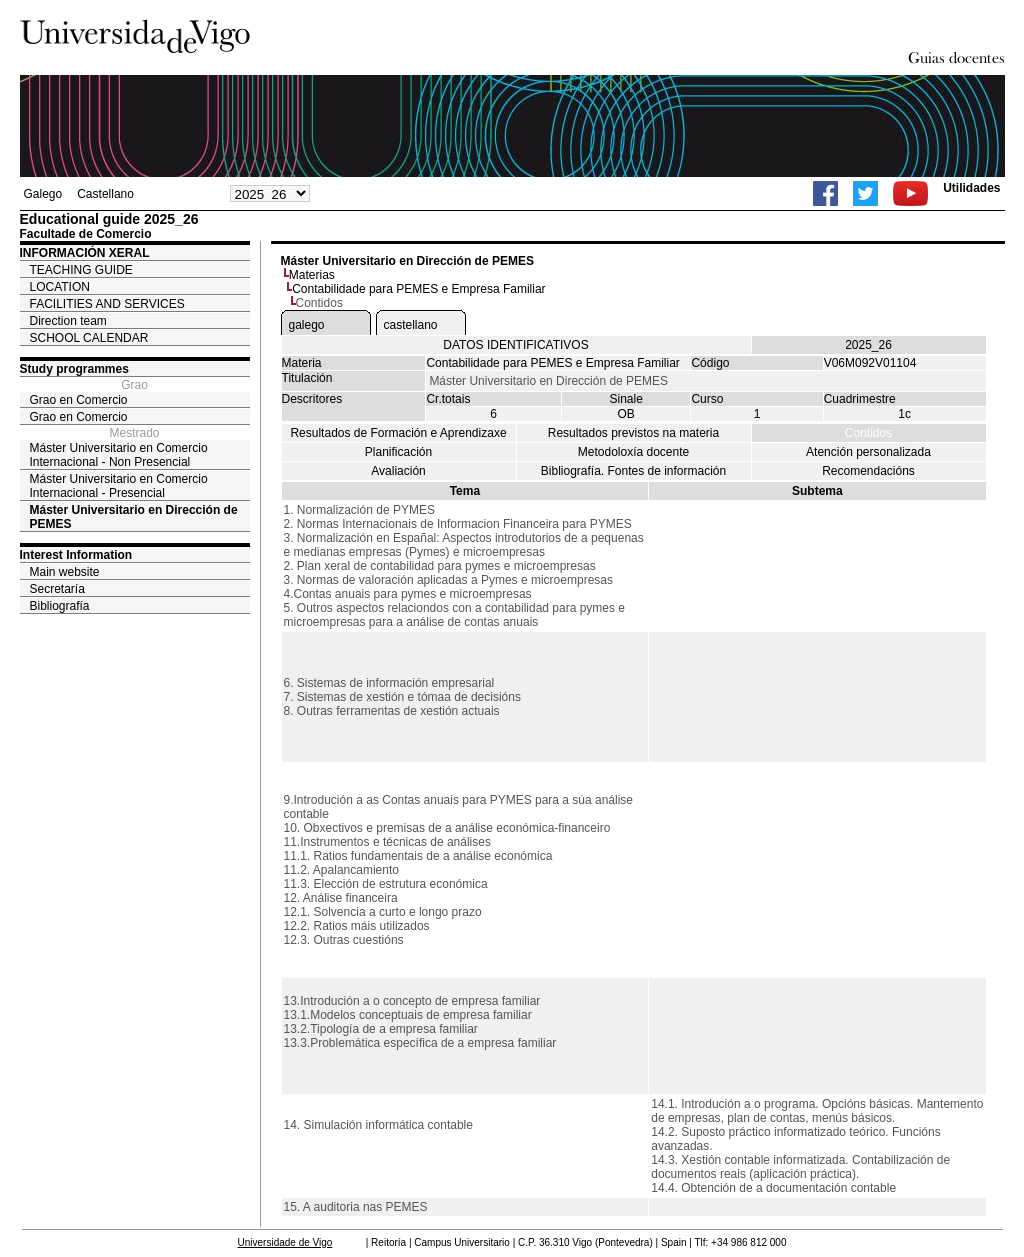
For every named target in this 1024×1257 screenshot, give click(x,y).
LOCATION (60, 287)
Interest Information (76, 555)
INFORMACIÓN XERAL (85, 253)
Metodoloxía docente (633, 452)
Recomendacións (868, 471)
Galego (43, 194)
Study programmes (74, 369)
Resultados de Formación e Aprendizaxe (398, 433)
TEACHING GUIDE (81, 270)
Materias (312, 275)
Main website (65, 572)
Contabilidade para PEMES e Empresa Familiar (418, 289)
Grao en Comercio (79, 400)
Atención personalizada (868, 452)
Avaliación (398, 471)
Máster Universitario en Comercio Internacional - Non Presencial (119, 455)
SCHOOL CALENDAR (89, 338)
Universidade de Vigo (285, 1242)
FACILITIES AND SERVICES (107, 304)
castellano (411, 325)
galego (307, 325)
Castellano (105, 194)
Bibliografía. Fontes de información (633, 471)
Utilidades (971, 188)
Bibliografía (60, 606)
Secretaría (57, 589)
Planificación (398, 452)
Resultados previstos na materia (633, 433)
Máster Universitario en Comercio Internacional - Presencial (119, 486)
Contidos (868, 433)
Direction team (68, 321)
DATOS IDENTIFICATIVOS (515, 345)
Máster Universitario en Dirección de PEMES (134, 517)
